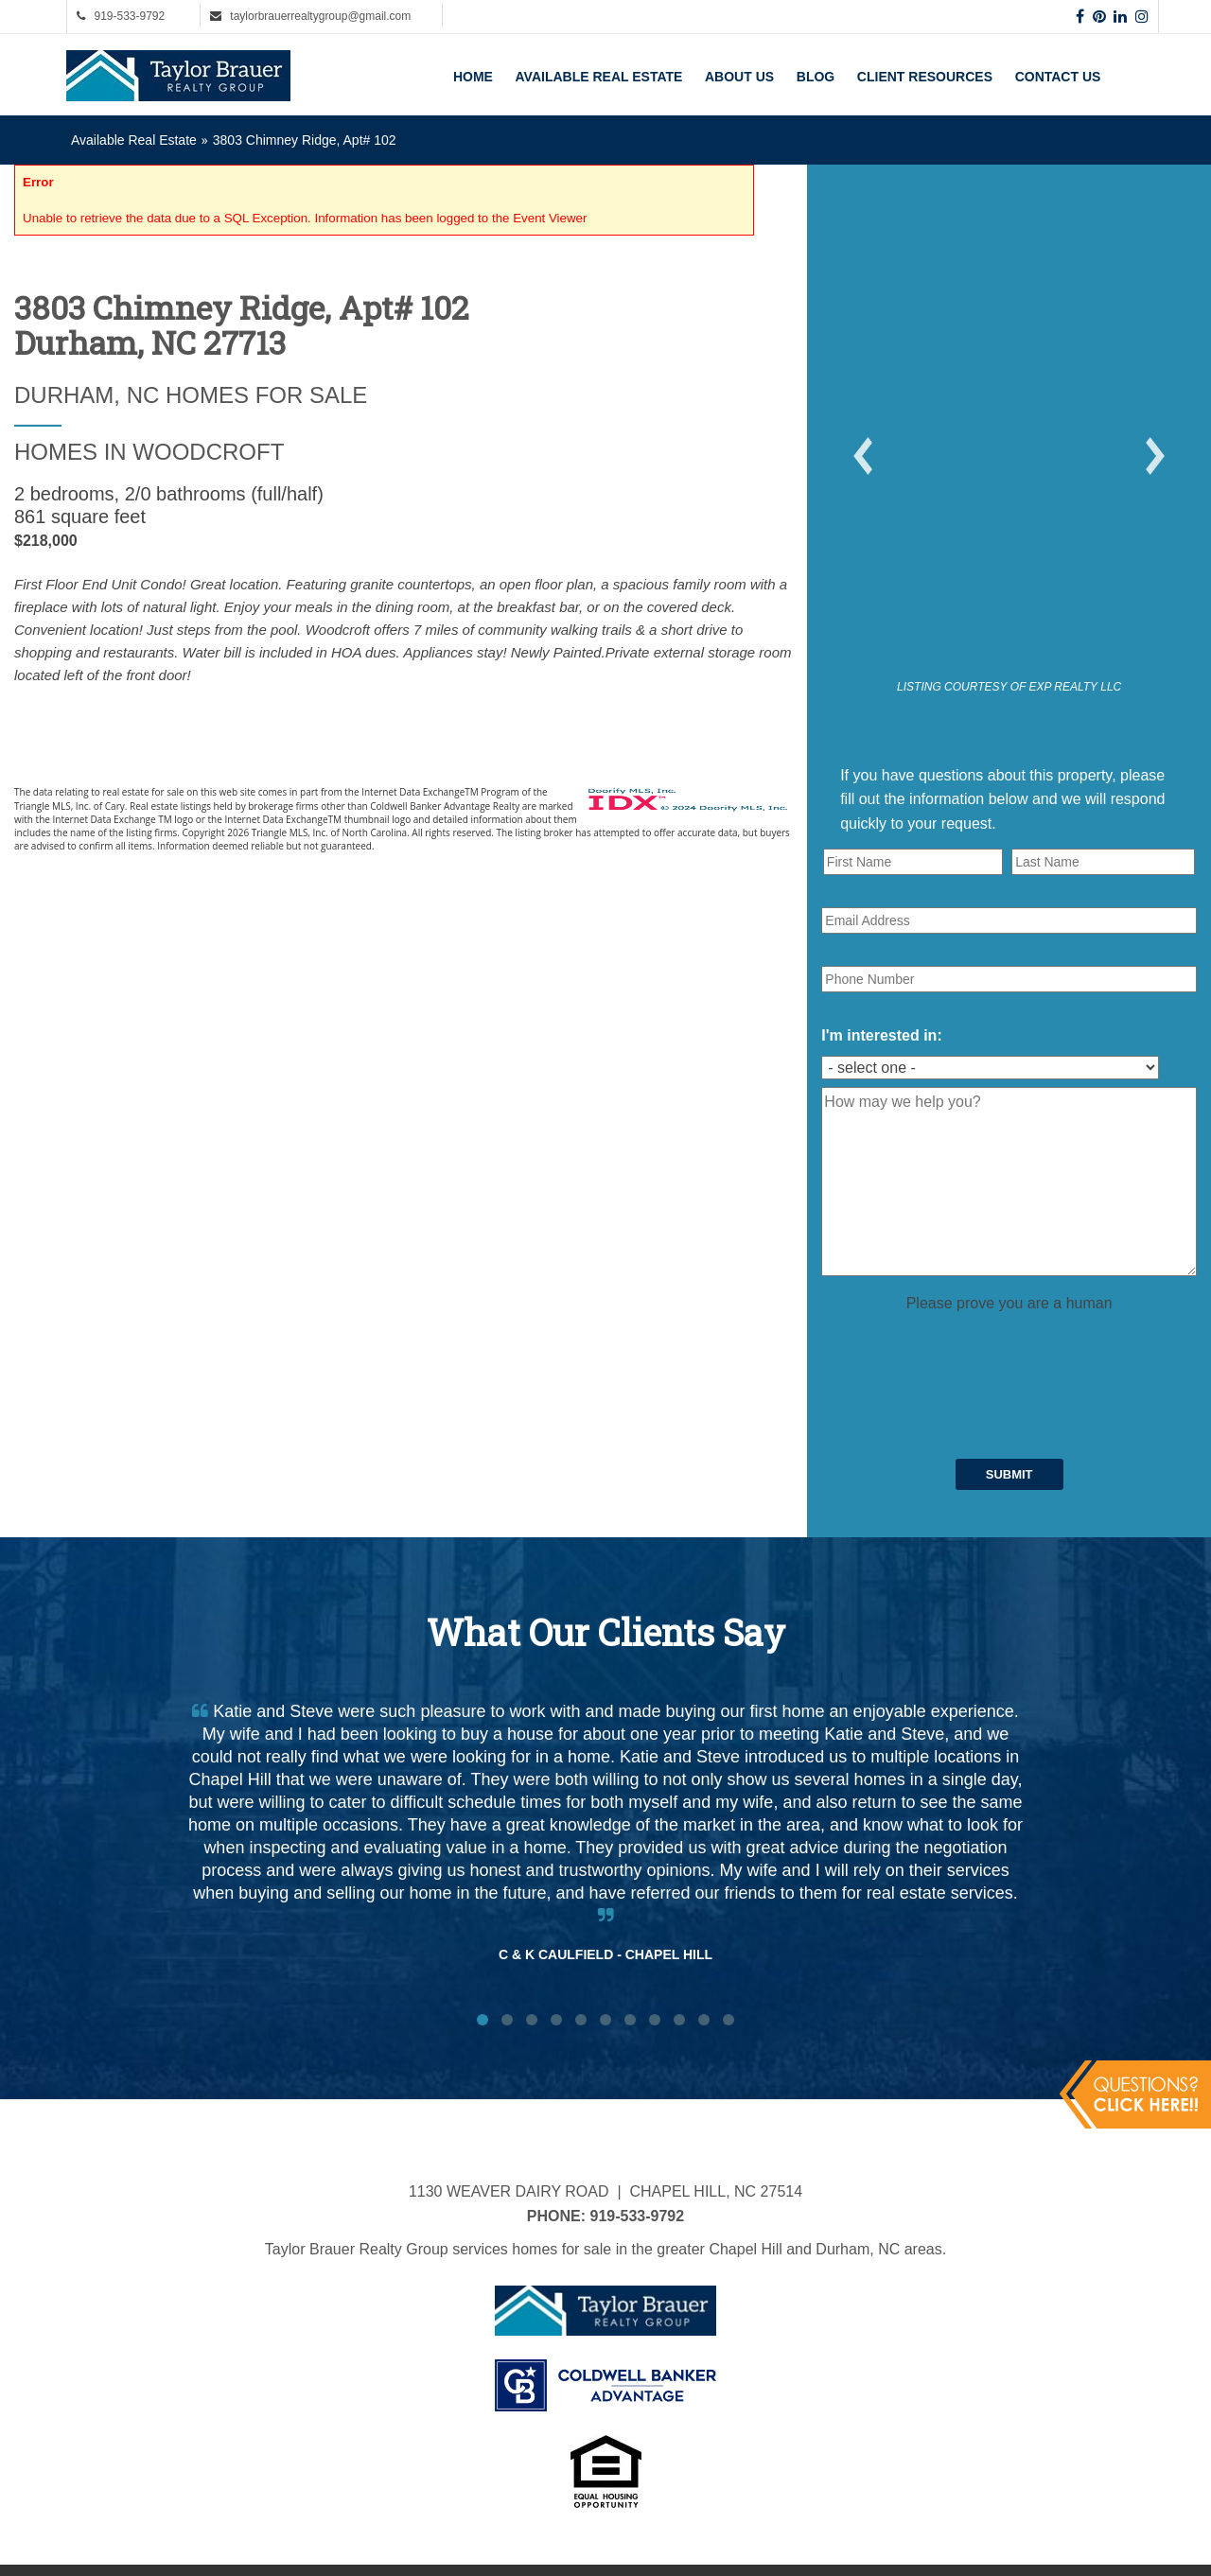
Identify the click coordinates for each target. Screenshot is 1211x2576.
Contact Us (1058, 76)
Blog (815, 76)
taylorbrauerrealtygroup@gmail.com (320, 16)
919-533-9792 (129, 16)
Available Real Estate (599, 76)
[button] (863, 456)
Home (473, 76)
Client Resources (924, 76)
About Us (739, 76)
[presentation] (965, 1353)
